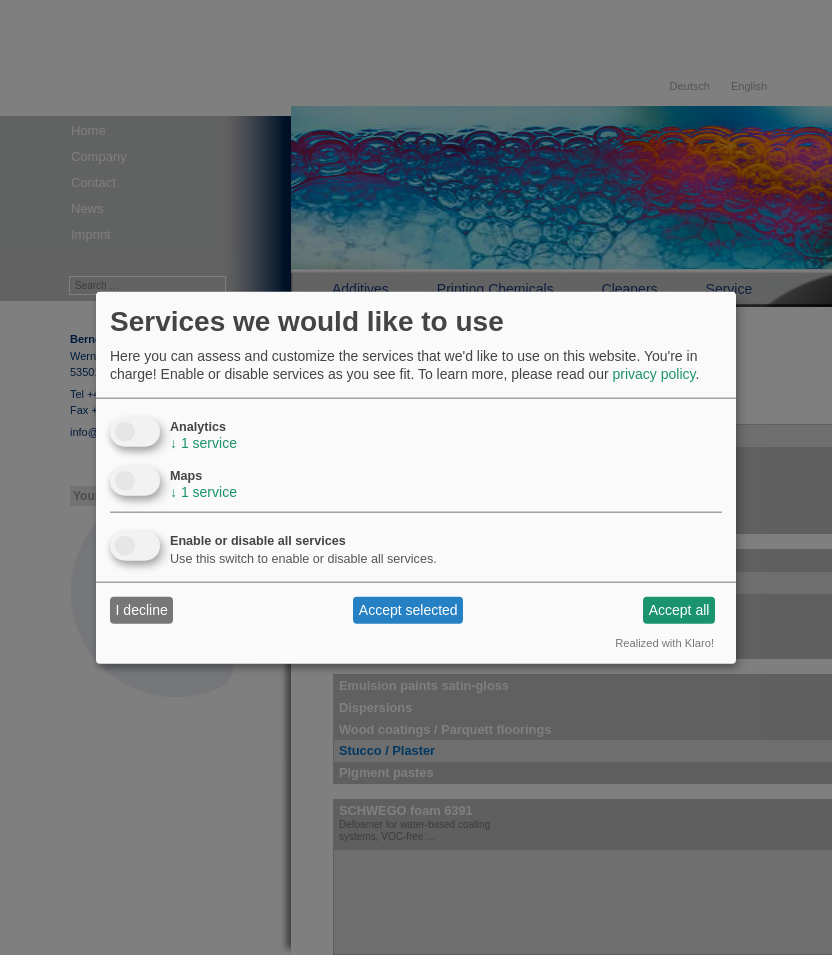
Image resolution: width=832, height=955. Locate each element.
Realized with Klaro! (664, 642)
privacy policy (653, 374)
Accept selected (408, 610)
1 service (203, 442)
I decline (142, 610)
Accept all (679, 610)
